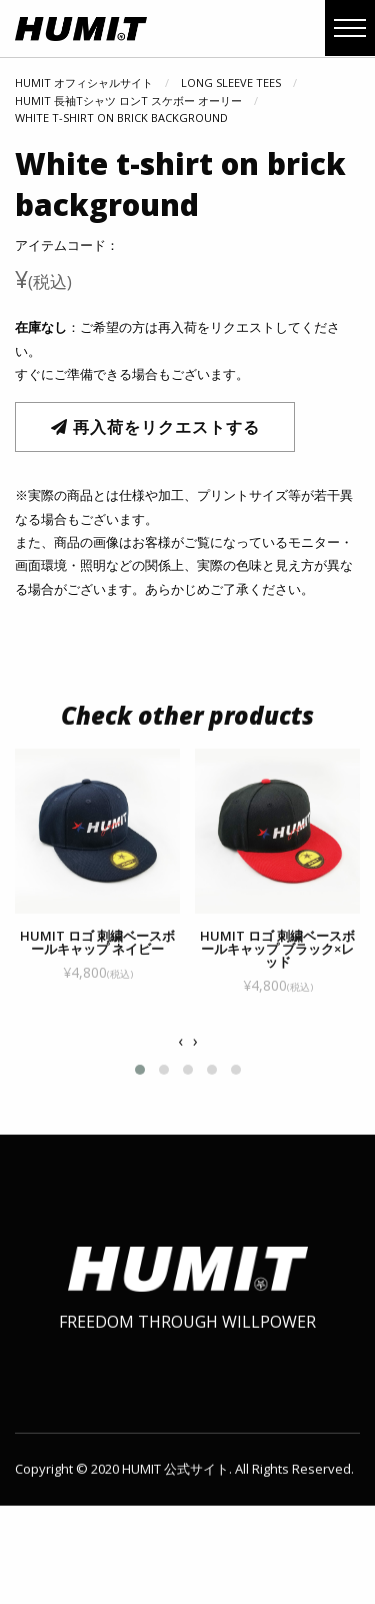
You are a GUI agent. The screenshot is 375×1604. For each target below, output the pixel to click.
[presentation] (180, 1056)
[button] (140, 1084)
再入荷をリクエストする (155, 427)
